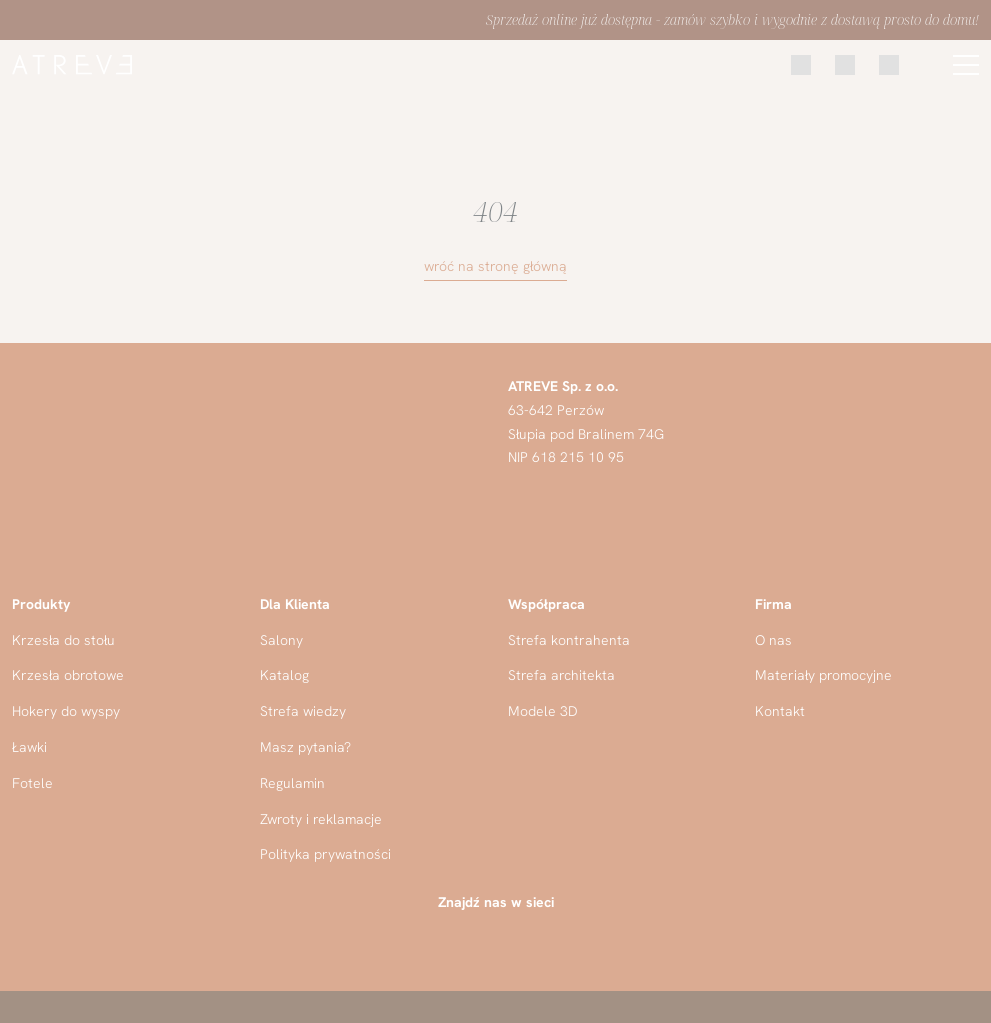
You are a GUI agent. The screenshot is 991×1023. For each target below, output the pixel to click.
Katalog (284, 675)
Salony (281, 640)
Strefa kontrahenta (569, 640)
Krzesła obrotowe (68, 675)
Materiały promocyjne (823, 675)
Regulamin (292, 783)
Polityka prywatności (325, 854)
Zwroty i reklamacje (321, 819)
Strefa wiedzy (303, 711)
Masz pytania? (305, 747)
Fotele (32, 783)
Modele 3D (543, 711)
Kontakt (780, 711)
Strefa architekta (561, 675)
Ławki (29, 747)
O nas (773, 640)
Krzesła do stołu (63, 640)
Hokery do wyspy (66, 711)
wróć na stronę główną (495, 266)
